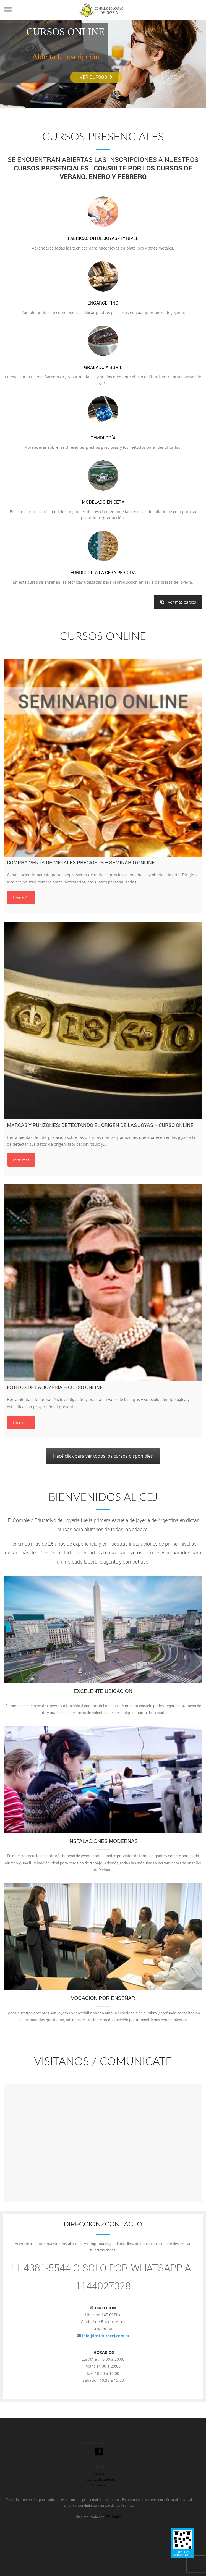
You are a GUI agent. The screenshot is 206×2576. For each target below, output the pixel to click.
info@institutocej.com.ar (105, 2335)
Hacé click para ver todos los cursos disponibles (103, 1456)
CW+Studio (113, 2516)
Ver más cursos (178, 602)
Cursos (98, 2473)
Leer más (21, 897)
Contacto (99, 2485)
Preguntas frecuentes (99, 2479)
